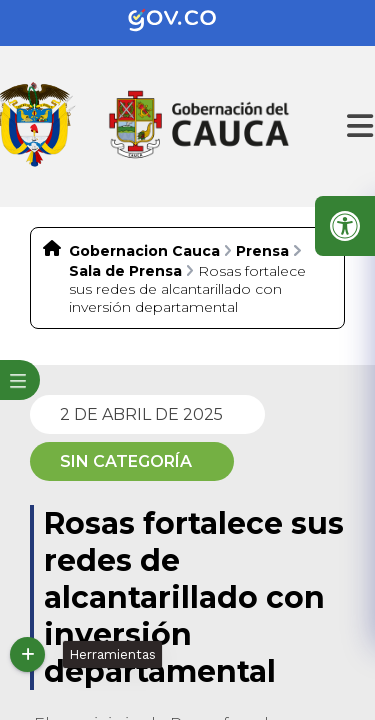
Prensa (262, 251)
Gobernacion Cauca (144, 251)
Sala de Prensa (125, 271)
